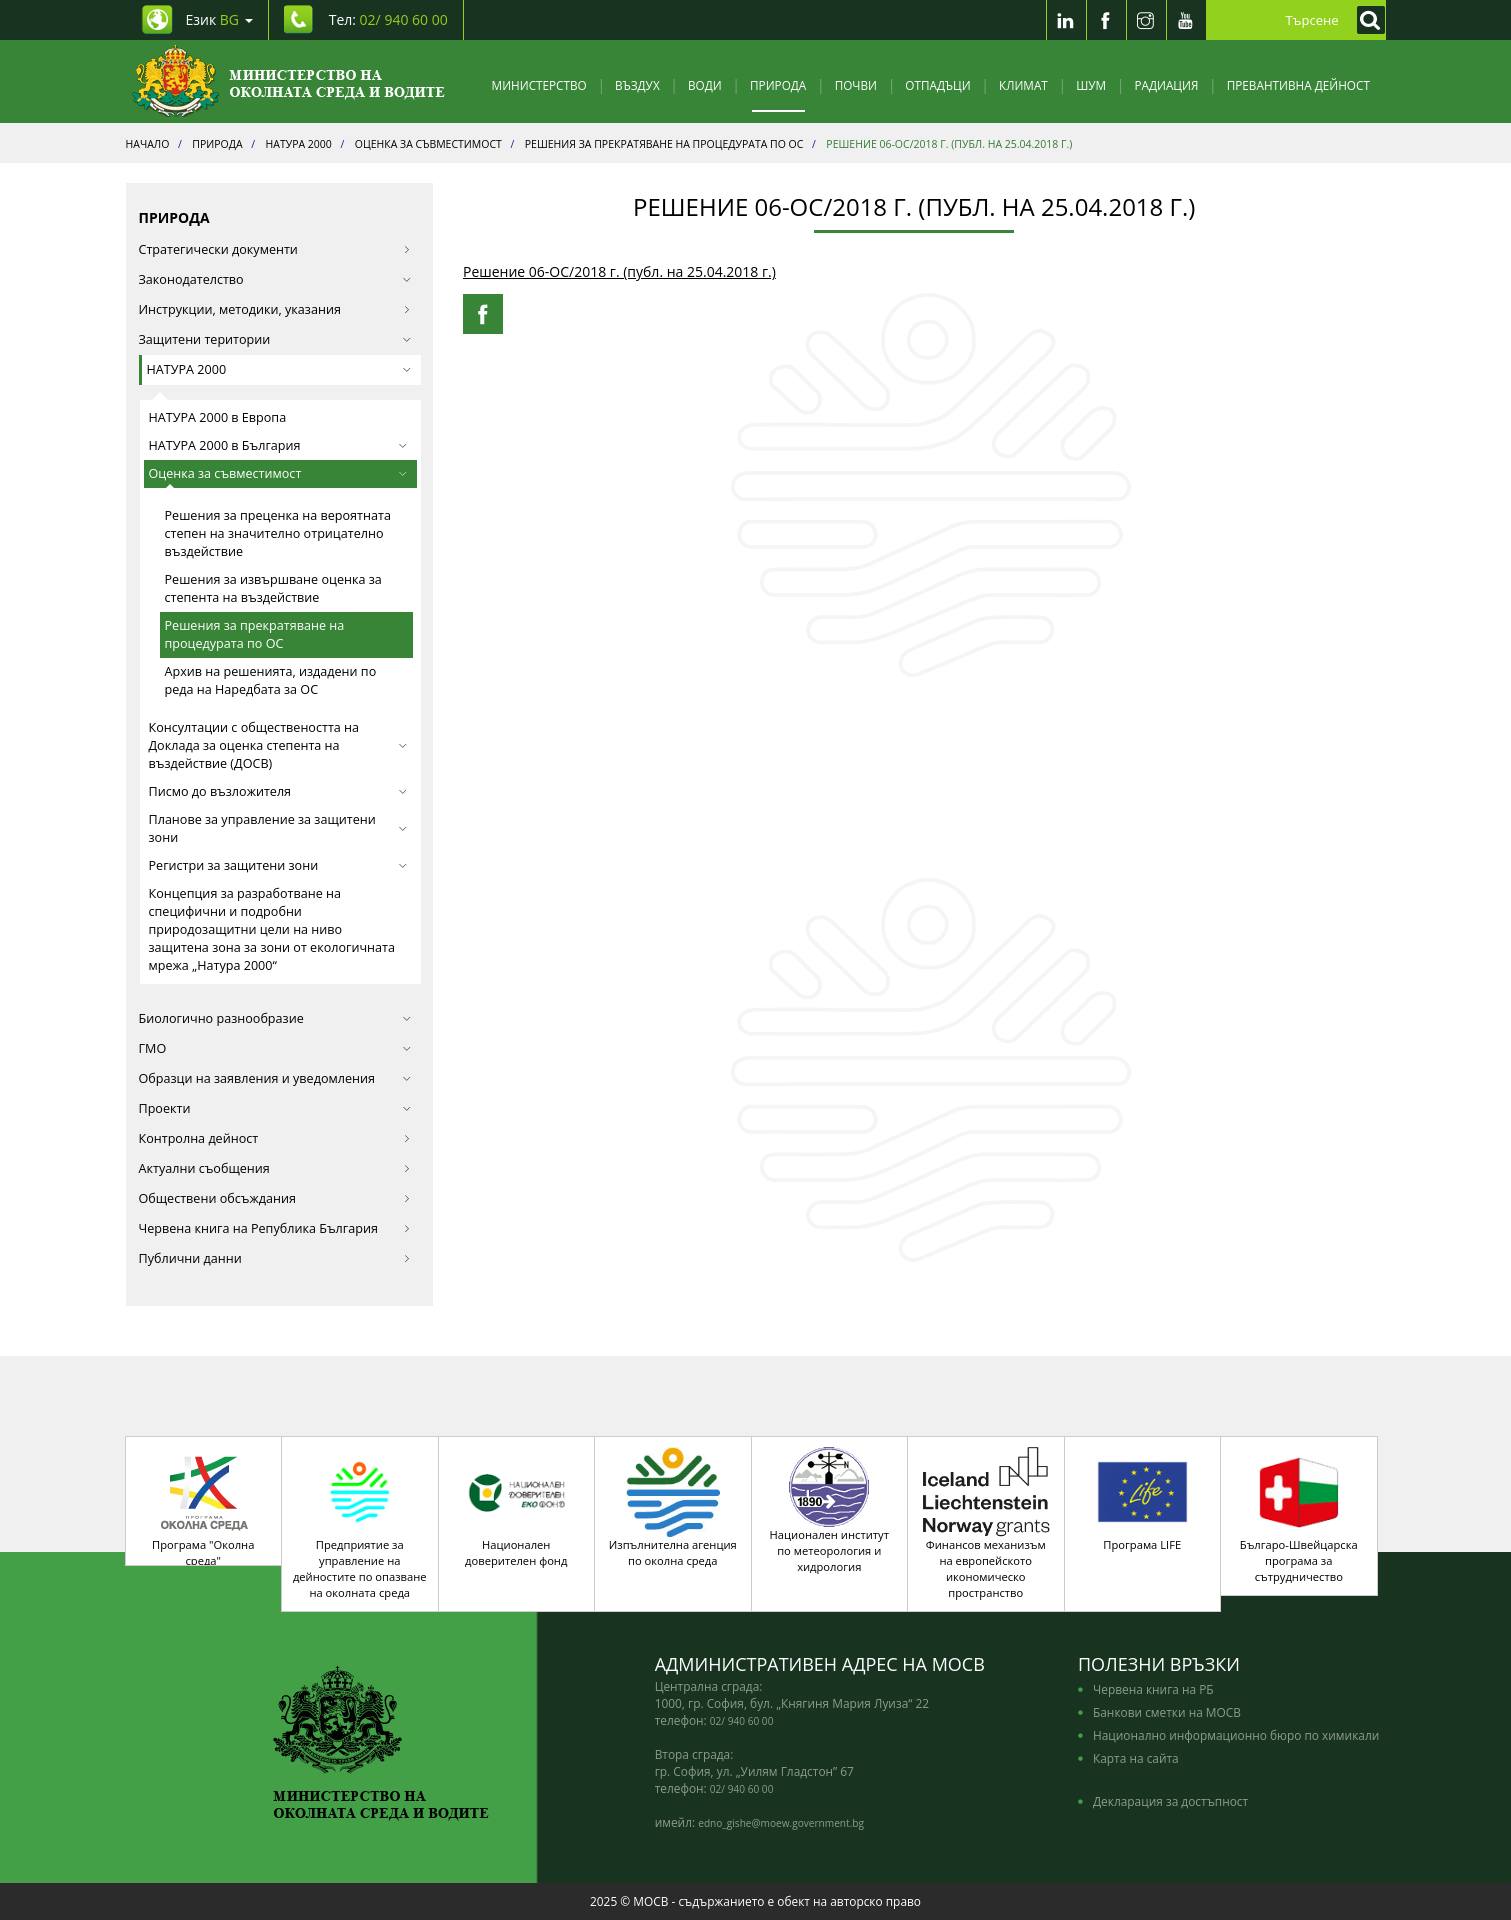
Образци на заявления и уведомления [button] (275, 1078)
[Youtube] (1186, 20)
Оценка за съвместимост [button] (278, 473)
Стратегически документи (275, 249)
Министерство (539, 85)
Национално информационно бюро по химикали (1236, 1735)
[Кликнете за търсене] (1366, 20)
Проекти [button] (275, 1108)
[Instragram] (1146, 20)
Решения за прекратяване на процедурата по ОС (255, 634)
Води (705, 85)
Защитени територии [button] (275, 339)
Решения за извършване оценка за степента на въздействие (273, 588)
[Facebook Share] (483, 314)
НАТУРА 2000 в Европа (218, 417)
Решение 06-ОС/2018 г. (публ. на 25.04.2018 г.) (619, 271)
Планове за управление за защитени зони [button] (278, 828)
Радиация (1166, 85)
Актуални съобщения (275, 1168)
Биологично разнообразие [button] (275, 1018)
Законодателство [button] (275, 279)
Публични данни (275, 1258)
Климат (1023, 85)
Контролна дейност (275, 1138)
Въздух (637, 85)
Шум (1091, 85)
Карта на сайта (1136, 1758)
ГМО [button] (275, 1048)
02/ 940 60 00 (742, 1721)
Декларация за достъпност (1170, 1801)
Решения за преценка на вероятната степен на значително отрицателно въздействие (278, 533)
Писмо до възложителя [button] (278, 791)
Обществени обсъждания (275, 1198)
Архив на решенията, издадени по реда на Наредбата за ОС (271, 680)
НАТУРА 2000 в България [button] (278, 445)
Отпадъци (937, 85)
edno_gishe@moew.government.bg (781, 1823)
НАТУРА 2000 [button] (279, 369)
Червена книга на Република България (275, 1228)
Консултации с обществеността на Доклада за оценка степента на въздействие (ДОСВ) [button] (278, 745)
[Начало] (288, 81)
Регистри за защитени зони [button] (278, 865)
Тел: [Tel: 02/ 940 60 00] (388, 19)
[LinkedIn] (1066, 20)
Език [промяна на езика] (219, 19)
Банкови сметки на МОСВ (1167, 1712)
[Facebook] (1106, 20)
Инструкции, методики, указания (275, 309)
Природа (778, 85)
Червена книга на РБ (1153, 1689)
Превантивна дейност (1298, 85)
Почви (856, 85)
